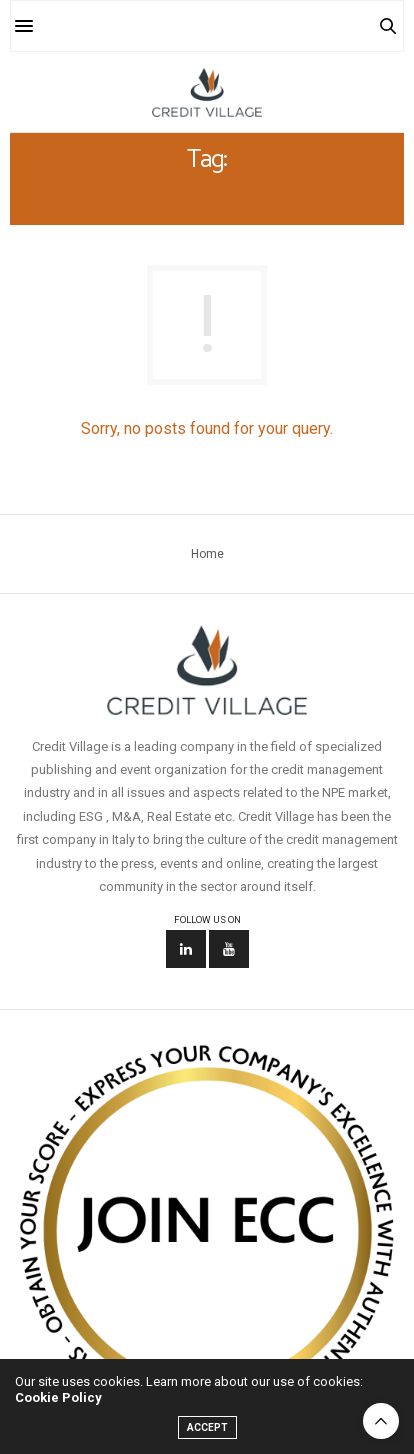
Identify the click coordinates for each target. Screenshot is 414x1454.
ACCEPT (207, 1427)
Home (207, 554)
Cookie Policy (58, 1397)
